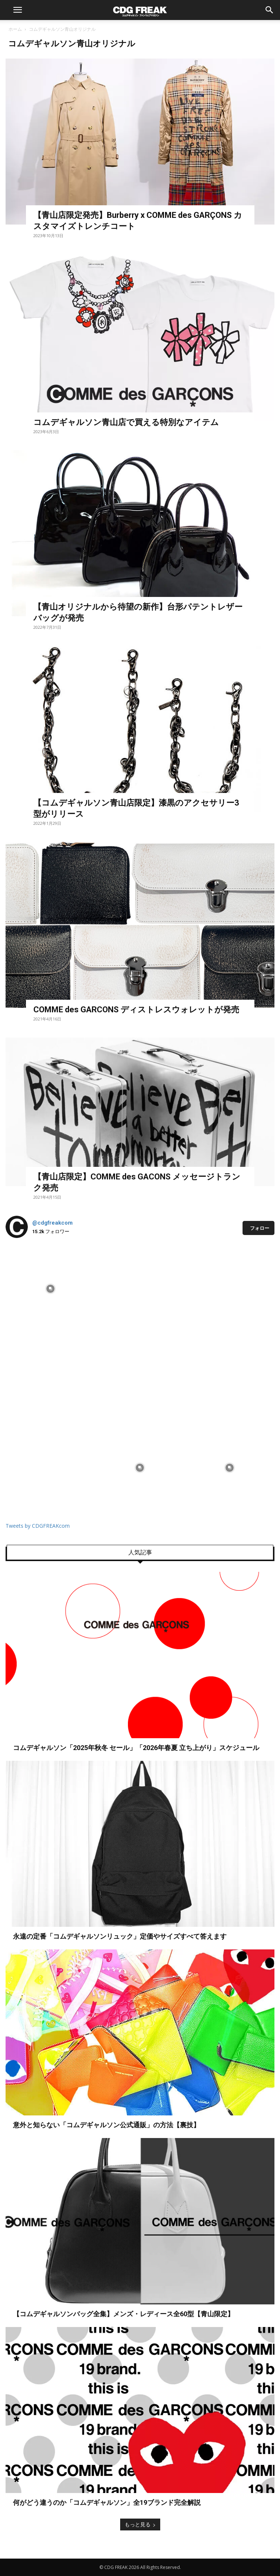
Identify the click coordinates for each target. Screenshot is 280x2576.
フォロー (259, 1228)
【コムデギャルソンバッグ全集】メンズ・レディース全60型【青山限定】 (123, 2314)
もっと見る (140, 2524)
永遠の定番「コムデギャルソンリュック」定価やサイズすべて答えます (120, 1936)
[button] (17, 10)
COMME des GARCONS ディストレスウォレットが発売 (136, 1009)
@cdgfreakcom (52, 1222)
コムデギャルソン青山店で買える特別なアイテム (126, 422)
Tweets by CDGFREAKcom (38, 1525)
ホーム (15, 29)
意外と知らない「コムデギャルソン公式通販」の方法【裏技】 (106, 2125)
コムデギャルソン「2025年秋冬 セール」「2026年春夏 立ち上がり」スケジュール (136, 1748)
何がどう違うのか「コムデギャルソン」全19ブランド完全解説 (107, 2502)
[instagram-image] (50, 1289)
